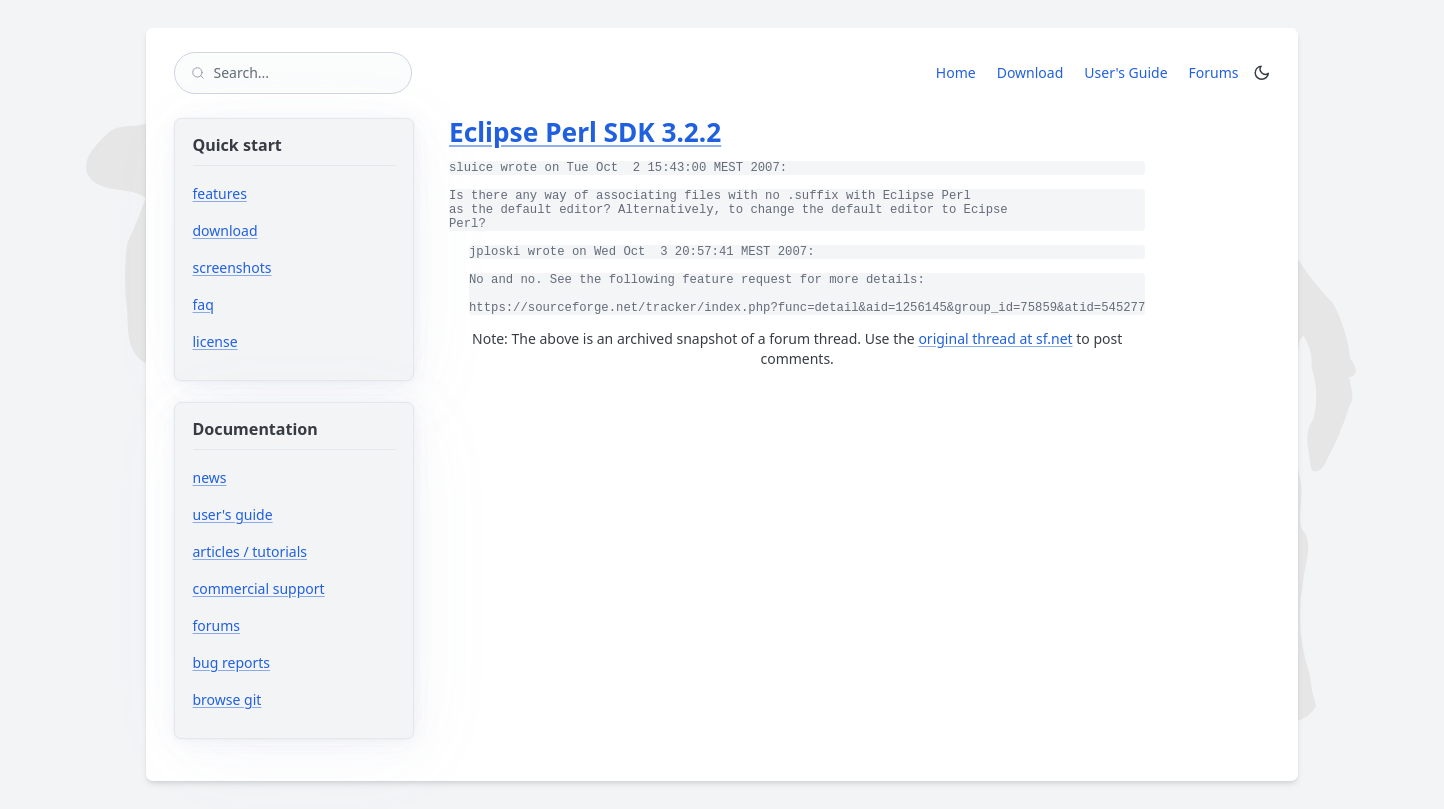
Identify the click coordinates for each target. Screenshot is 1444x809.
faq (203, 304)
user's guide (233, 514)
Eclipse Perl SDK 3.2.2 (585, 132)
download (225, 230)
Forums (1217, 72)
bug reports (291, 662)
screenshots (232, 267)
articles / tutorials (250, 551)
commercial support (259, 588)
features (220, 193)
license (215, 341)
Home (956, 72)
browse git (287, 699)
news (210, 477)
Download (1030, 72)
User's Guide (1125, 72)
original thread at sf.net (995, 338)
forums (276, 625)
